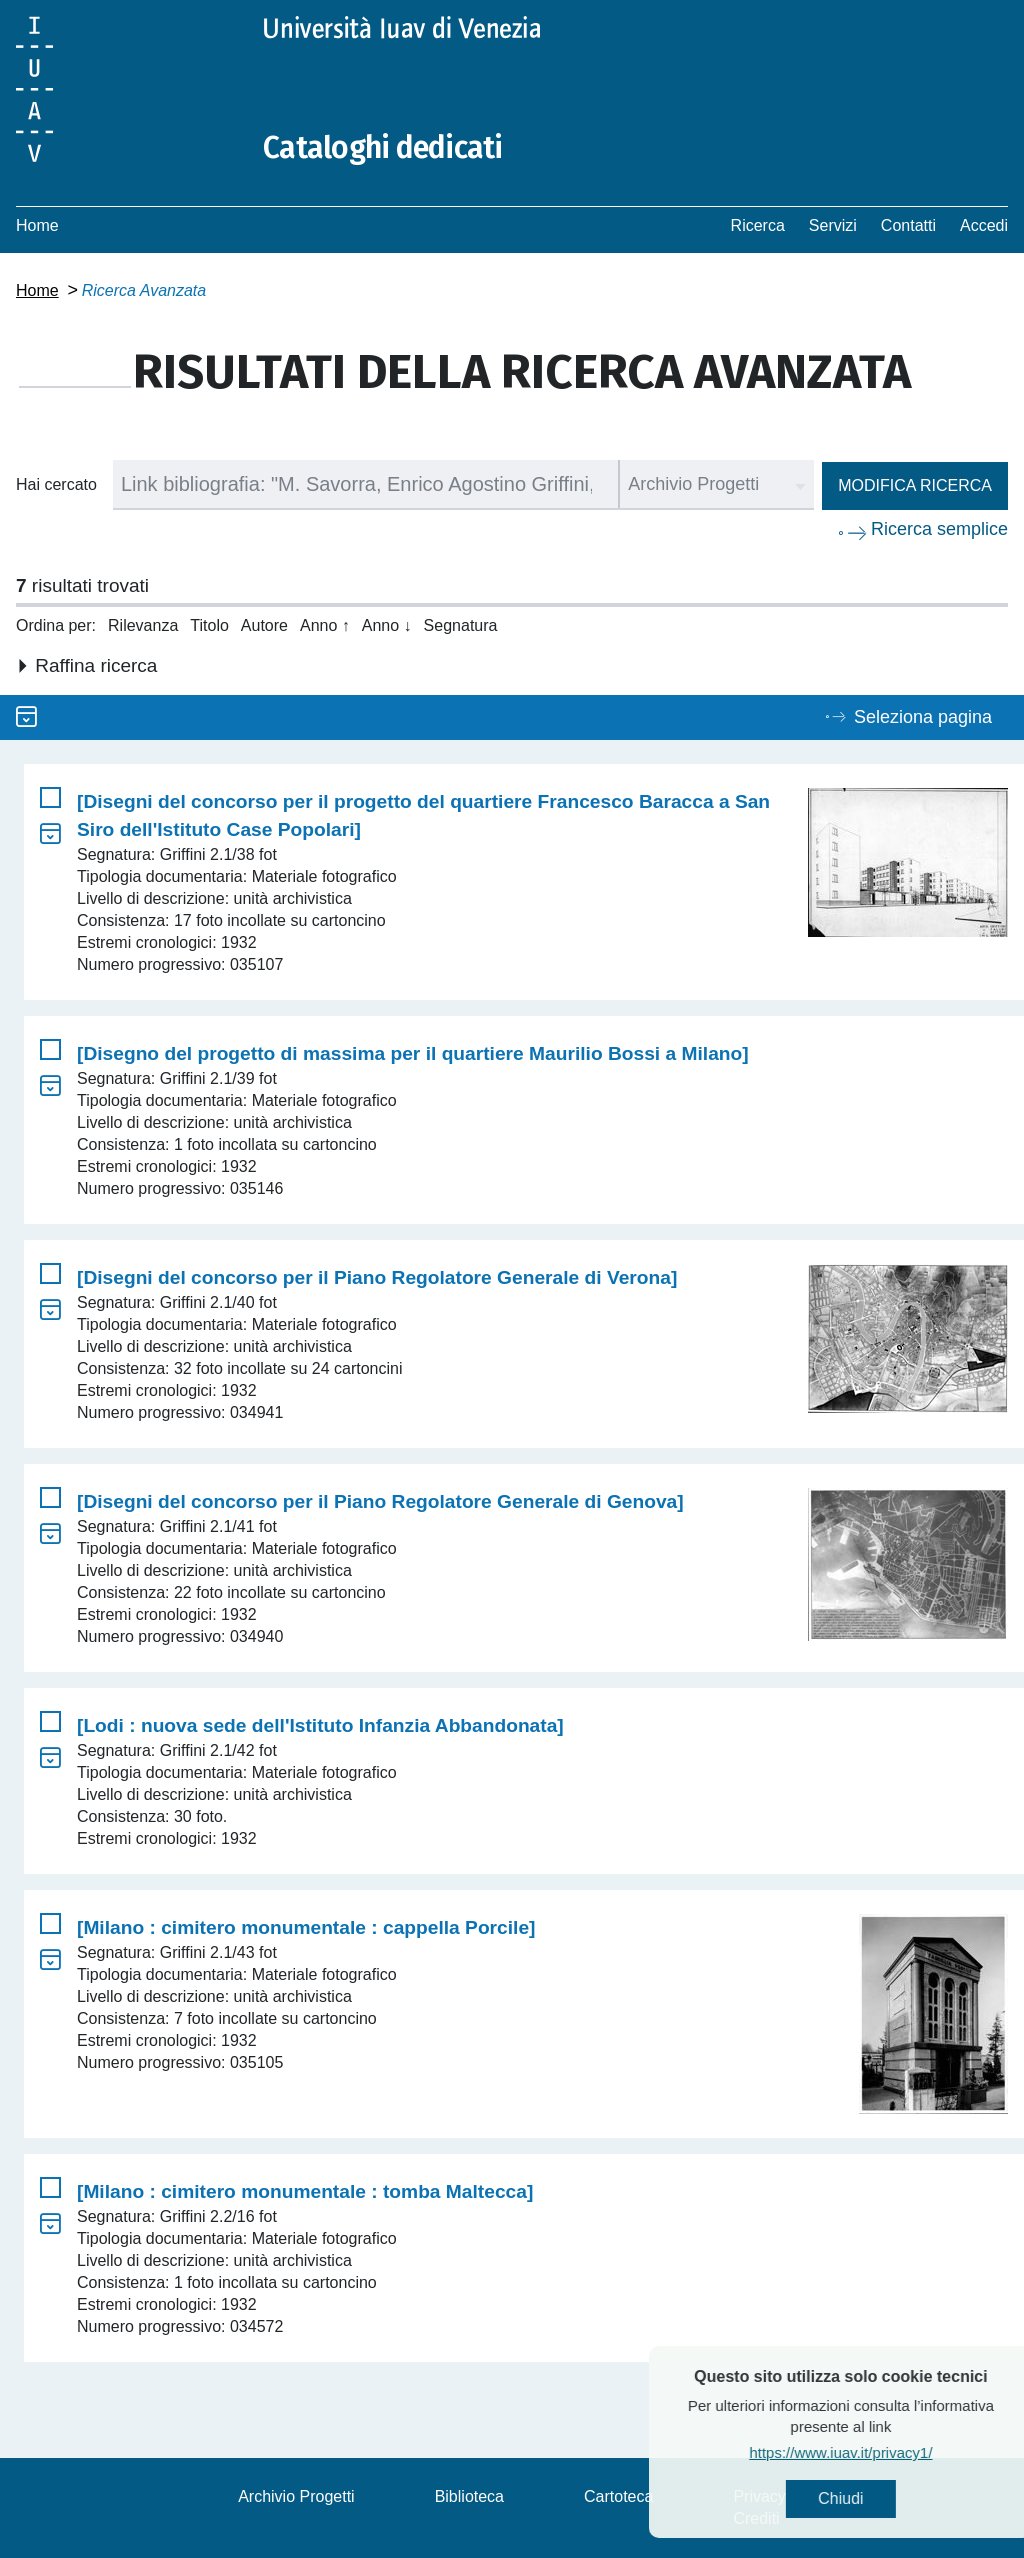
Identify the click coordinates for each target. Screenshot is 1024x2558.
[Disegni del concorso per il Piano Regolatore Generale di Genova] (380, 1501)
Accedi (984, 225)
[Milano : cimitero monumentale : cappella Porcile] (306, 1927)
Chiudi (875, 2498)
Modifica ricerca (915, 485)
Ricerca (758, 225)
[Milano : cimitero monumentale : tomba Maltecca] (305, 2191)
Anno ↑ (325, 625)
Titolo (209, 625)
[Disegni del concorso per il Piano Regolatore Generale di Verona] (377, 1277)
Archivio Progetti (296, 2496)
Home (37, 225)
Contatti (908, 225)
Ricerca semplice (939, 529)
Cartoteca (618, 2496)
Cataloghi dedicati (383, 148)
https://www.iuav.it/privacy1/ (875, 2452)
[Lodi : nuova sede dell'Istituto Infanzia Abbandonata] (320, 1725)
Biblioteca (469, 2496)
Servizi (833, 225)
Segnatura (461, 625)
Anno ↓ (387, 625)
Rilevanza (143, 625)
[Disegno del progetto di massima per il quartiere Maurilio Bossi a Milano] (413, 1053)
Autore (264, 625)
